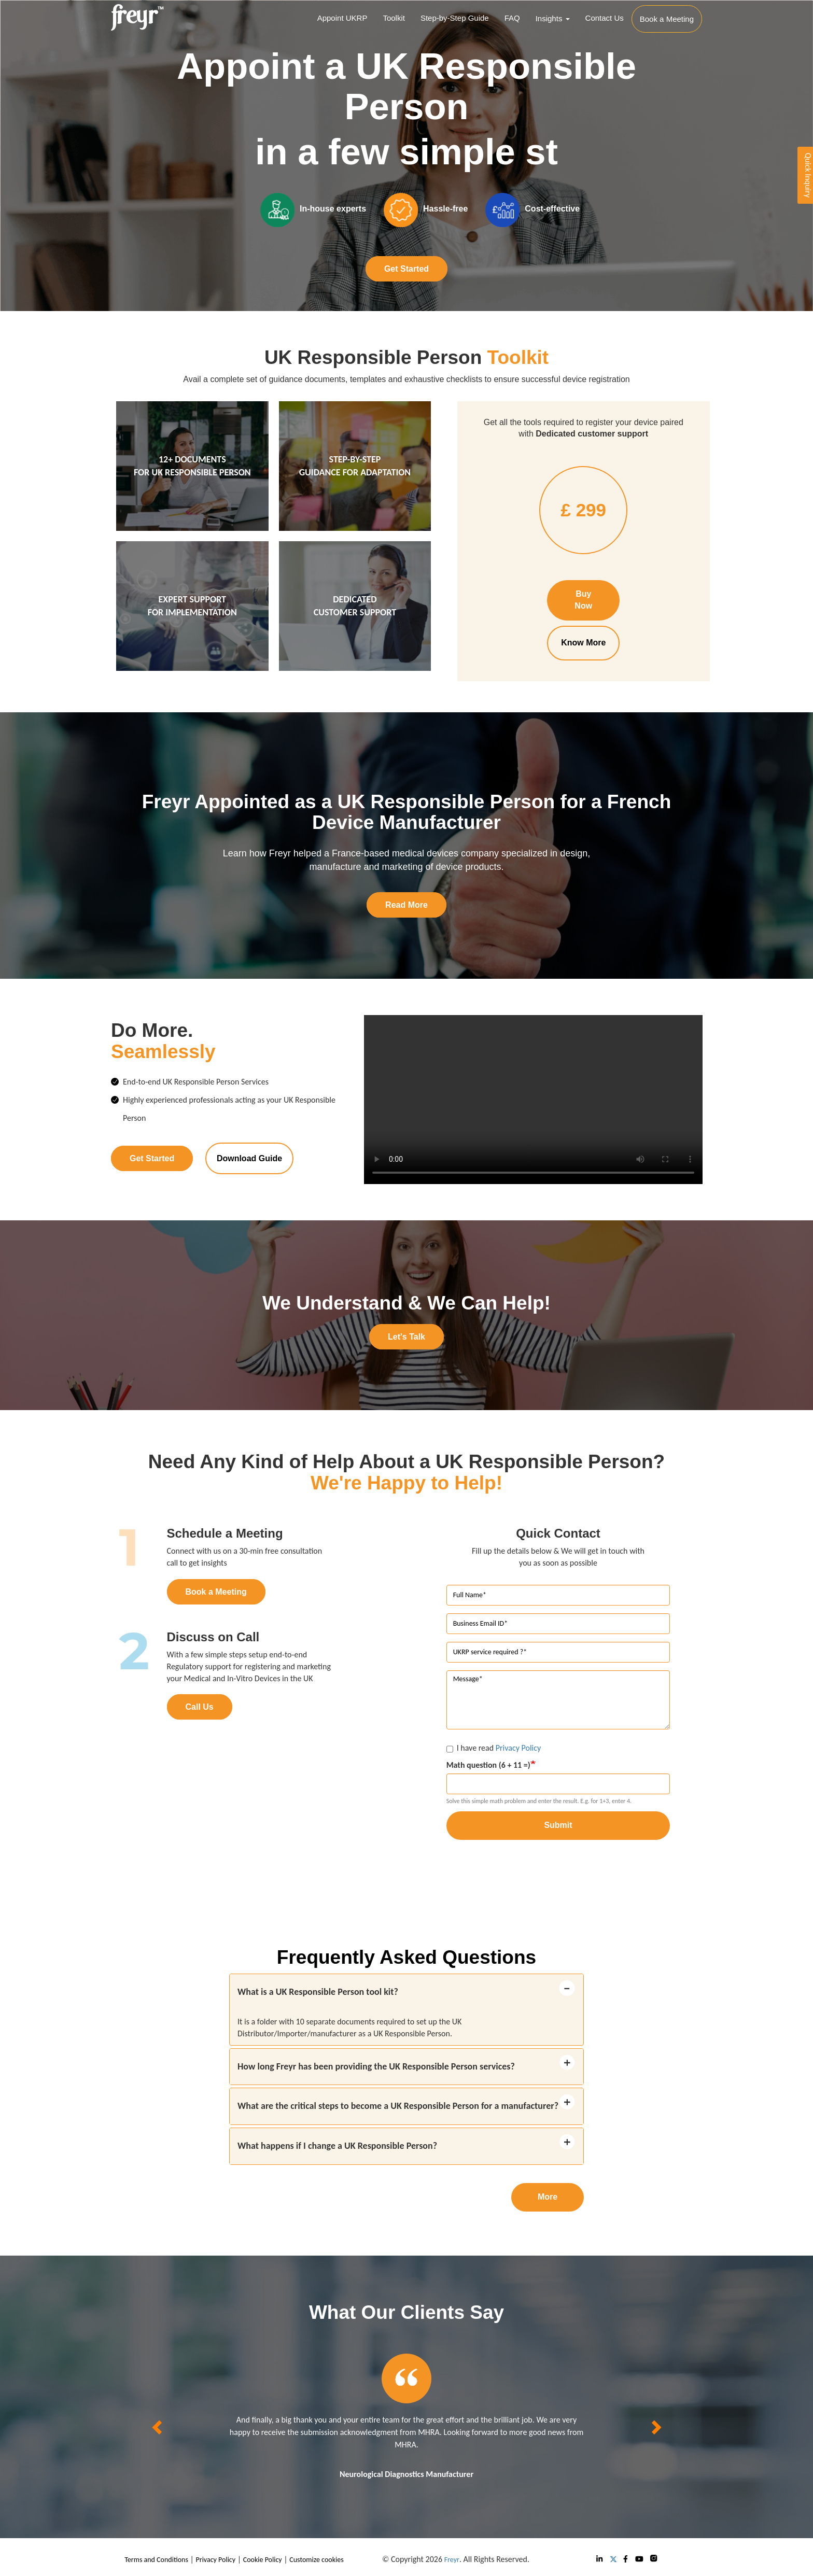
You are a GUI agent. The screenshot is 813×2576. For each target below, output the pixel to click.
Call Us (200, 1706)
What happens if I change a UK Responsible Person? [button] (337, 2145)
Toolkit (394, 17)
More (547, 2196)
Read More (406, 904)
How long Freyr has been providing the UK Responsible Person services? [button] (376, 2066)
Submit (558, 1825)
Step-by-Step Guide (454, 17)
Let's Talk (406, 1336)
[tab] (406, 1992)
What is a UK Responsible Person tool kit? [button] (317, 1991)
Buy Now (583, 599)
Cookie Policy (262, 2559)
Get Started (406, 268)
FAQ (512, 17)
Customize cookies (316, 2559)
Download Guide (249, 1158)
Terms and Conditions (156, 2559)
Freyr (451, 2559)
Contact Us (604, 17)
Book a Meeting (216, 1591)
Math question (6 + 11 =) (488, 1765)
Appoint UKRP (342, 17)
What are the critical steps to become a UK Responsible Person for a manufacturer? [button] (397, 2106)
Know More (583, 642)
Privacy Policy (518, 1748)
